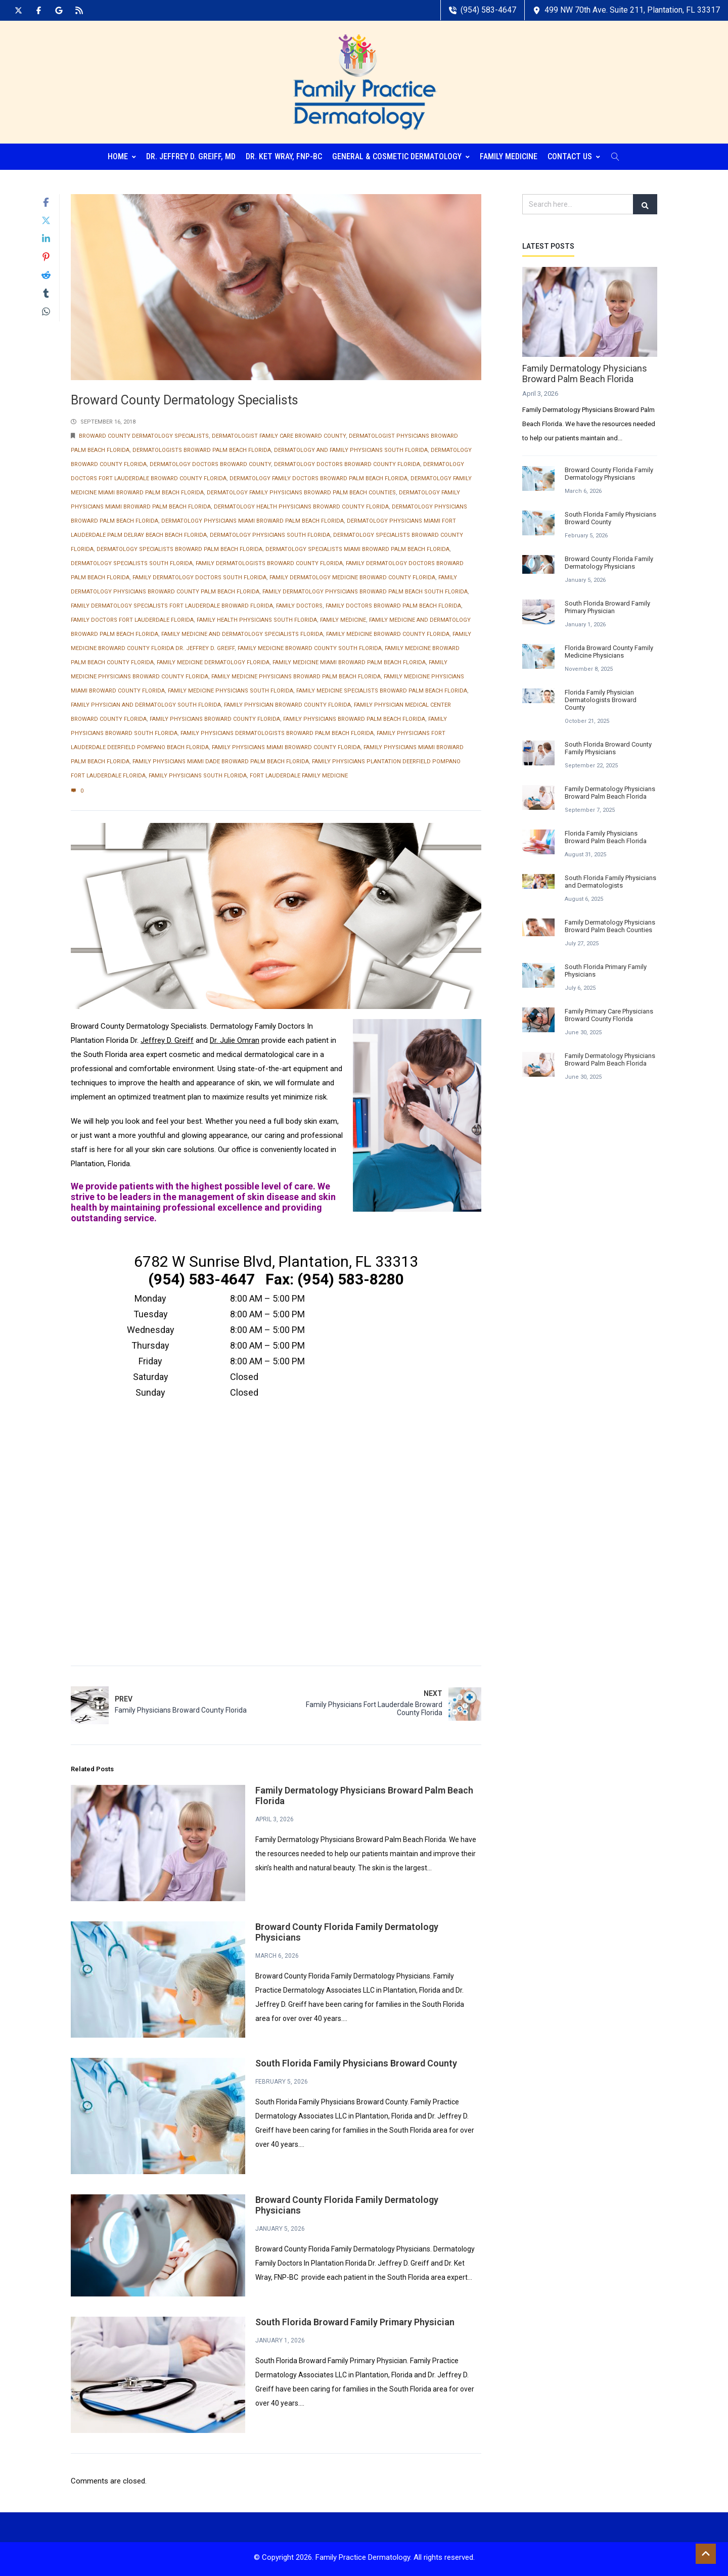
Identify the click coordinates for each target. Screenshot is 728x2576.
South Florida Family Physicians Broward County (356, 2060)
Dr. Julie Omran (234, 1037)
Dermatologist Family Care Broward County (279, 433)
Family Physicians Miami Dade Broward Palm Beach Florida (220, 759)
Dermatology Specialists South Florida (132, 561)
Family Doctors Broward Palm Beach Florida (393, 603)
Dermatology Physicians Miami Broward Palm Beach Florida (252, 518)
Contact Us (574, 154)
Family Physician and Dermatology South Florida (146, 702)
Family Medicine (508, 154)
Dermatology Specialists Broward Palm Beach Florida (179, 546)
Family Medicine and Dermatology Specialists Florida (242, 631)
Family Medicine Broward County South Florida (310, 645)
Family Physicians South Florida (198, 773)
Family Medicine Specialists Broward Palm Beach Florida (381, 688)
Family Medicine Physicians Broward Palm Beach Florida (296, 674)
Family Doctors (299, 603)
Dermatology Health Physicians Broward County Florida (301, 504)
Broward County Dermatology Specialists (144, 433)
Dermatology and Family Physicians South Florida (351, 447)
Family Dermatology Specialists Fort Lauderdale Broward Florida (172, 603)
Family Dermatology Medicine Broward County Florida (352, 575)
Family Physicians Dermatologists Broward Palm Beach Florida (277, 730)
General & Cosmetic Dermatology (401, 154)
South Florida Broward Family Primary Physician (354, 2319)
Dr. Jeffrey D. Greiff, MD (191, 154)
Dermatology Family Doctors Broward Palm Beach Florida (318, 476)
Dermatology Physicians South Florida (270, 532)
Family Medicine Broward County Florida (387, 631)
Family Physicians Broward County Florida (215, 716)
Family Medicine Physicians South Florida (230, 688)
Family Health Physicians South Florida (257, 617)
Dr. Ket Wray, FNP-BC (284, 154)
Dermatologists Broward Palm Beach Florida (201, 447)
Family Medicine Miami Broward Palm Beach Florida (349, 660)
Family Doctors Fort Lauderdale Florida (132, 617)
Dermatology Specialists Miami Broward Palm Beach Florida (357, 546)
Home (122, 154)
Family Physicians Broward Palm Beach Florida (354, 716)
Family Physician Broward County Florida (287, 702)
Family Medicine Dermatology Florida (213, 660)
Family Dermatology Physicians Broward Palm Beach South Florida (365, 589)
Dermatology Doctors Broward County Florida (347, 461)
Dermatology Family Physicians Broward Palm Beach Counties (301, 490)
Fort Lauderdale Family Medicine (299, 773)
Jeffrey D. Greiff (167, 1037)
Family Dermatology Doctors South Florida (199, 575)
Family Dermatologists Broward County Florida (269, 561)
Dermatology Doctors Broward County (210, 461)
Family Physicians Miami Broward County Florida (286, 745)
